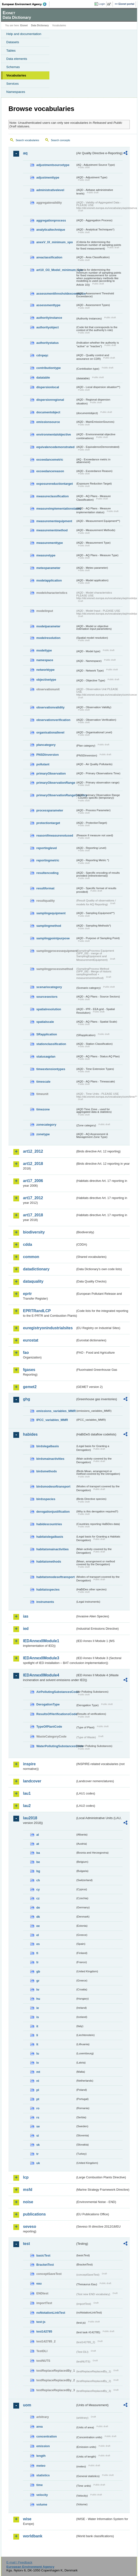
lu (37, 2053)
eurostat (30, 1340)
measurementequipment (54, 521)
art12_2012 (33, 1151)
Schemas (13, 67)
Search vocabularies (27, 140)
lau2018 (30, 1818)
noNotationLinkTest (50, 2312)
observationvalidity (50, 707)
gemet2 (30, 1387)
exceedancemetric (49, 459)
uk (38, 2163)
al (37, 1834)
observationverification (53, 720)
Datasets (12, 42)
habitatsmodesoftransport (55, 1577)
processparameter (49, 810)
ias (25, 1616)
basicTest (43, 2255)
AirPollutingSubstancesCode (56, 1692)
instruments (45, 1602)
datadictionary (36, 1269)
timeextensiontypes (50, 1069)
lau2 (27, 1806)
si (37, 2135)
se (38, 2126)
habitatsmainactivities (52, 1549)
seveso (29, 2226)
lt (37, 2044)
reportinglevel (46, 848)
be (38, 1862)
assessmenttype (48, 305)
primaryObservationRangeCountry (56, 795)
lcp (26, 2177)
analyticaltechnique (50, 229)
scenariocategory (49, 987)
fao (26, 1352)
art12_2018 (33, 1164)
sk (38, 2145)
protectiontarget (48, 823)
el (37, 1935)
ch (38, 1880)
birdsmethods (46, 1471)
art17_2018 (33, 1215)
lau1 (27, 1793)
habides (30, 1434)
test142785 (44, 2331)
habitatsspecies (48, 1589)
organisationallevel (50, 732)
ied (26, 1629)
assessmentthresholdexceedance (56, 293)
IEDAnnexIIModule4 (41, 1675)
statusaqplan (45, 1056)
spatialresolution (48, 1009)
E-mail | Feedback (19, 2562)
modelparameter (48, 626)
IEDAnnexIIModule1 (41, 1641)
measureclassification (52, 496)
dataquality (33, 1281)
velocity (42, 2495)
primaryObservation (51, 773)
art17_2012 (33, 1198)
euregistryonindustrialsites (48, 1328)
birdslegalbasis (47, 1446)
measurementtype (49, 543)
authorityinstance (49, 317)
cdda (27, 1244)
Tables (11, 50)
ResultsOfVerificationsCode (56, 1714)
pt (37, 2099)
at (37, 1844)
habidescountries (49, 1524)
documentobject (48, 412)
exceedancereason (50, 471)
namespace (44, 660)
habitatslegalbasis (49, 1536)
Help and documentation (23, 34)
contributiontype (48, 368)
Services (12, 83)
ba (38, 1853)
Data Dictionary (40, 25)
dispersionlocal (47, 387)
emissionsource (48, 422)
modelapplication (49, 580)
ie (37, 2008)
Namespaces (15, 92)
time (39, 2485)
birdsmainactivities (50, 1459)
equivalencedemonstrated (55, 447)
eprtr (27, 1294)
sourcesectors (47, 996)
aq (25, 153)
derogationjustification (53, 1511)
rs (37, 2117)
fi (37, 1953)
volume (41, 2504)
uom (27, 2405)
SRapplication (46, 1034)
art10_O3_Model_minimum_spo (56, 270)
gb (38, 1971)
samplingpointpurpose (53, 938)
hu (38, 1999)
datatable (43, 377)
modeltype (44, 650)
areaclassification (49, 257)
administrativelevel (50, 190)
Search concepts (60, 140)
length (41, 2456)
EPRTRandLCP (37, 1311)
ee (38, 1926)
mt (38, 2072)
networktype (45, 670)
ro (37, 2108)
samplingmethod (48, 926)
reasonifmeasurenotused (54, 835)
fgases (29, 1370)
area (39, 2426)
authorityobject (47, 327)
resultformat (45, 888)
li (37, 2035)
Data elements (16, 59)
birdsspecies (45, 1499)
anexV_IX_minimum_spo (54, 242)
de (38, 1907)
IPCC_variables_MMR (52, 1420)
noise (28, 2202)
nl (37, 2081)
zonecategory (46, 1124)
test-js (41, 2322)
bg (38, 1871)
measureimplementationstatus (56, 508)
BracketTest (45, 2264)
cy (38, 1889)
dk (38, 1916)
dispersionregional (50, 400)
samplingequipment (51, 913)
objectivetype (46, 679)
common (31, 1257)
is (37, 2017)
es (38, 1944)
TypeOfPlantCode (49, 1726)
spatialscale (45, 1022)
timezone (43, 1109)
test (26, 2244)
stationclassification (51, 1044)
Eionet (24, 25)
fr (37, 1962)
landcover (32, 1781)
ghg (26, 1399)
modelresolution (48, 638)
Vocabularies (16, 75)
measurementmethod (52, 530)
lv (37, 2062)
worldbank (32, 2536)
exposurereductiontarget (54, 483)
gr (37, 1980)
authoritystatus (47, 343)
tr (37, 2154)
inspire (29, 1764)
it (37, 2026)
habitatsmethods (48, 1561)
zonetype (43, 1134)
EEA (25, 4)
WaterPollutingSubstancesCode (56, 1746)
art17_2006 (33, 1181)
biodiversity (34, 1232)
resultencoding (47, 873)
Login (102, 3)
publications (34, 2214)
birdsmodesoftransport (53, 1486)
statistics (43, 2475)
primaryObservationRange (55, 782)
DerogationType (48, 1704)
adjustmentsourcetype (52, 165)
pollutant (42, 764)
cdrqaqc (42, 355)
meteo (41, 2465)
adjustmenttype (47, 177)
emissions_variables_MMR (56, 1411)
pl (37, 2090)
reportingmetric (47, 860)
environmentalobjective (53, 434)
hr (37, 1989)
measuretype (45, 555)
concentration (46, 2436)
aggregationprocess (51, 220)
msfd (27, 2190)
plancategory (46, 745)
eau (39, 2283)
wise (27, 2519)
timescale (43, 1081)
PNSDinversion (47, 754)
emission (43, 2446)
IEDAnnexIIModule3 (41, 1658)
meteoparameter (48, 568)
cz (38, 1898)
